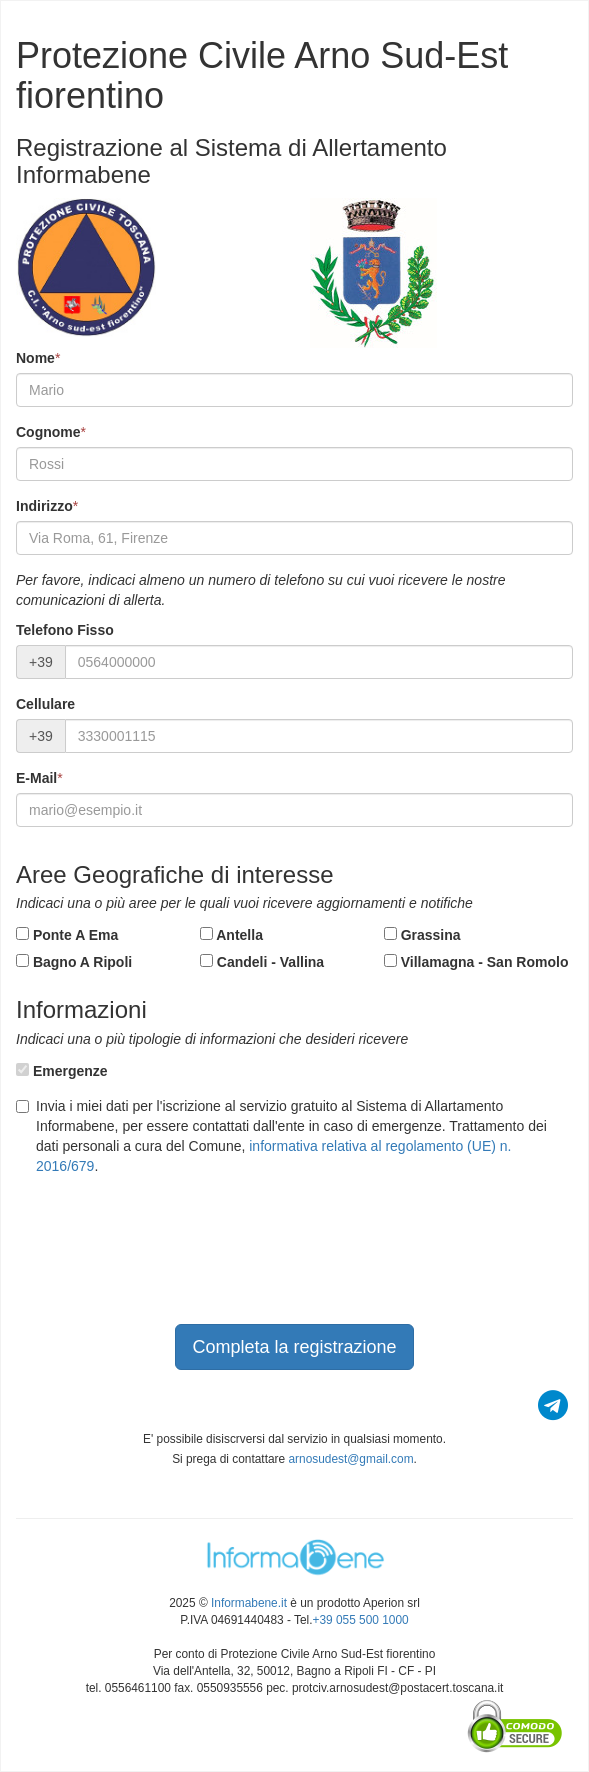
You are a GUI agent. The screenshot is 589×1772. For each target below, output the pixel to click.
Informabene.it (249, 1603)
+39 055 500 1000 (361, 1620)
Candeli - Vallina (262, 962)
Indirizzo (44, 506)
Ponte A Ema (67, 935)
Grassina (422, 935)
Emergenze (62, 1071)
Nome (35, 358)
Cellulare (45, 704)
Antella (231, 935)
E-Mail (36, 778)
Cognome (48, 432)
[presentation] (168, 1265)
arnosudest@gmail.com (350, 1459)
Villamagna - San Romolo (476, 962)
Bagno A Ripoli (74, 962)
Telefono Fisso (65, 630)
